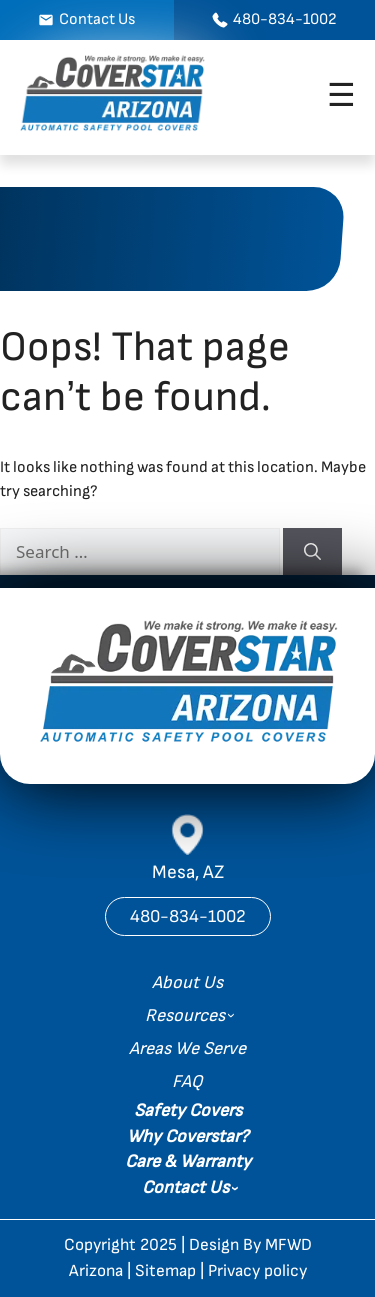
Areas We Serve (187, 1048)
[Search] (312, 552)
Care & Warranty (188, 1161)
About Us (187, 982)
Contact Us (185, 1188)
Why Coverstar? (187, 1136)
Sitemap (165, 1271)
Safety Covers (188, 1110)
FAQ (187, 1081)
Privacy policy (257, 1271)
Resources (185, 1015)
